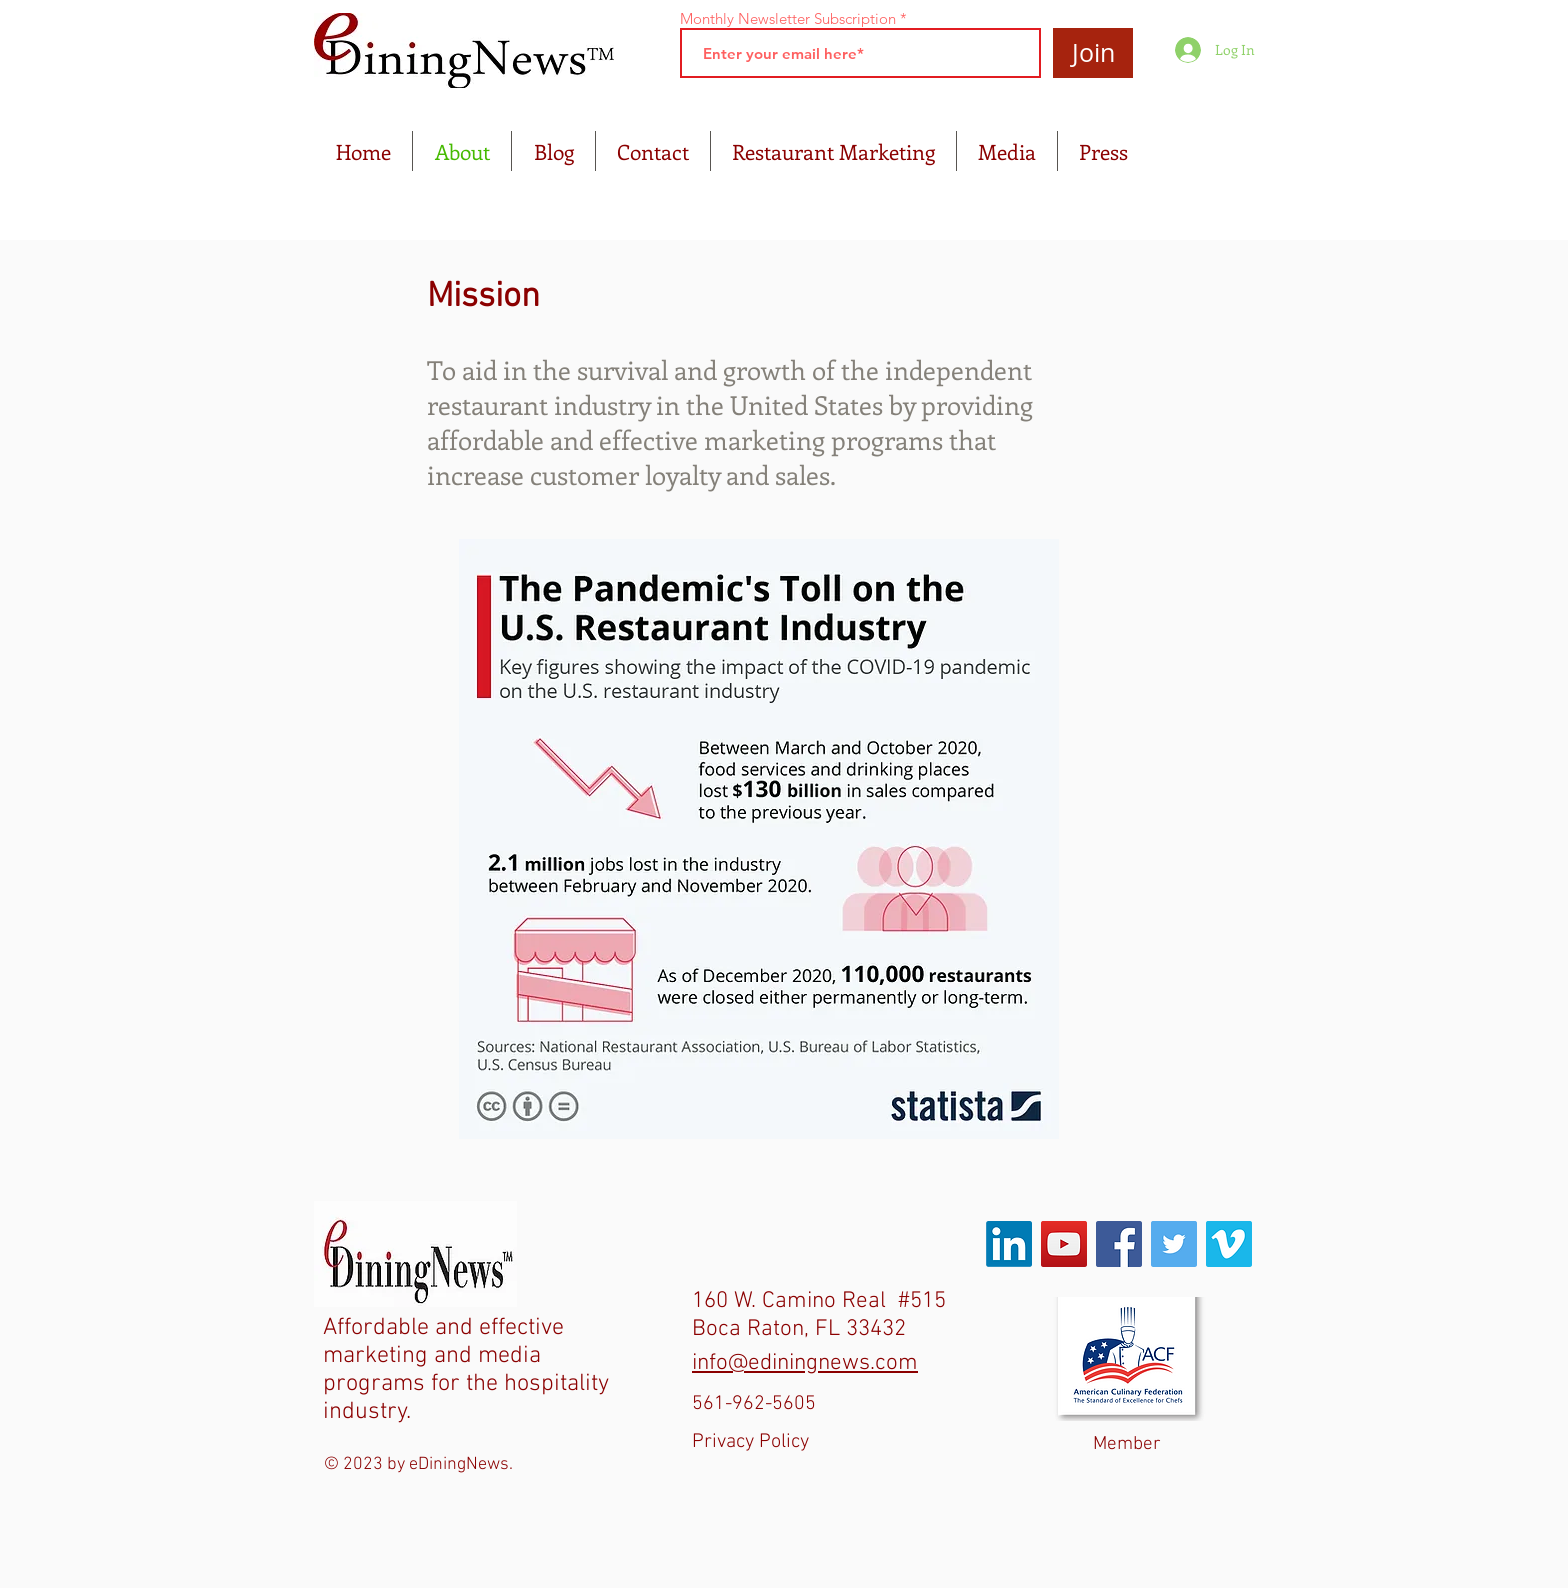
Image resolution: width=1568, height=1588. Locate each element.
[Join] (1093, 53)
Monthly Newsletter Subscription (788, 18)
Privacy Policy (750, 1442)
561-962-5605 (754, 1404)
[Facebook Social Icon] (1119, 1244)
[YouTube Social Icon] (1064, 1244)
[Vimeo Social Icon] (1229, 1244)
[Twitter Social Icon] (1174, 1244)
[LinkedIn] (1009, 1244)
